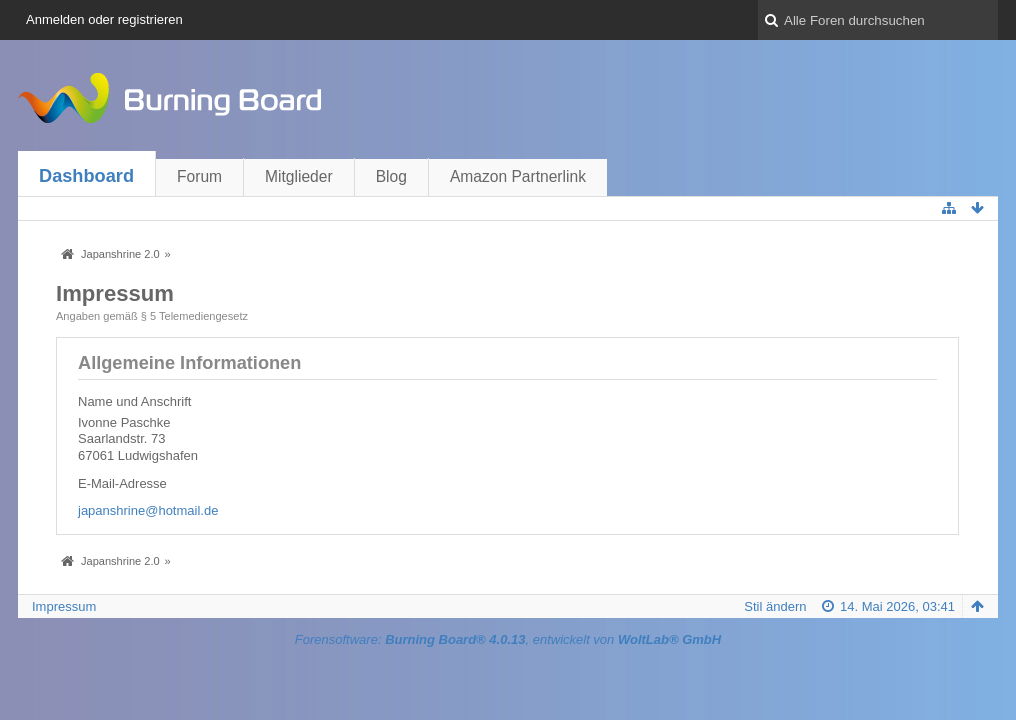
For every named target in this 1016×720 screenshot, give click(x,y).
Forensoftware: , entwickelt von (508, 639)
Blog (391, 176)
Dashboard (86, 176)
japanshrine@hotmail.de (148, 510)
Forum (199, 176)
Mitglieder (299, 176)
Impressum (64, 606)
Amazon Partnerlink (518, 176)
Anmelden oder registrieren (104, 19)
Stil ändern (775, 606)
